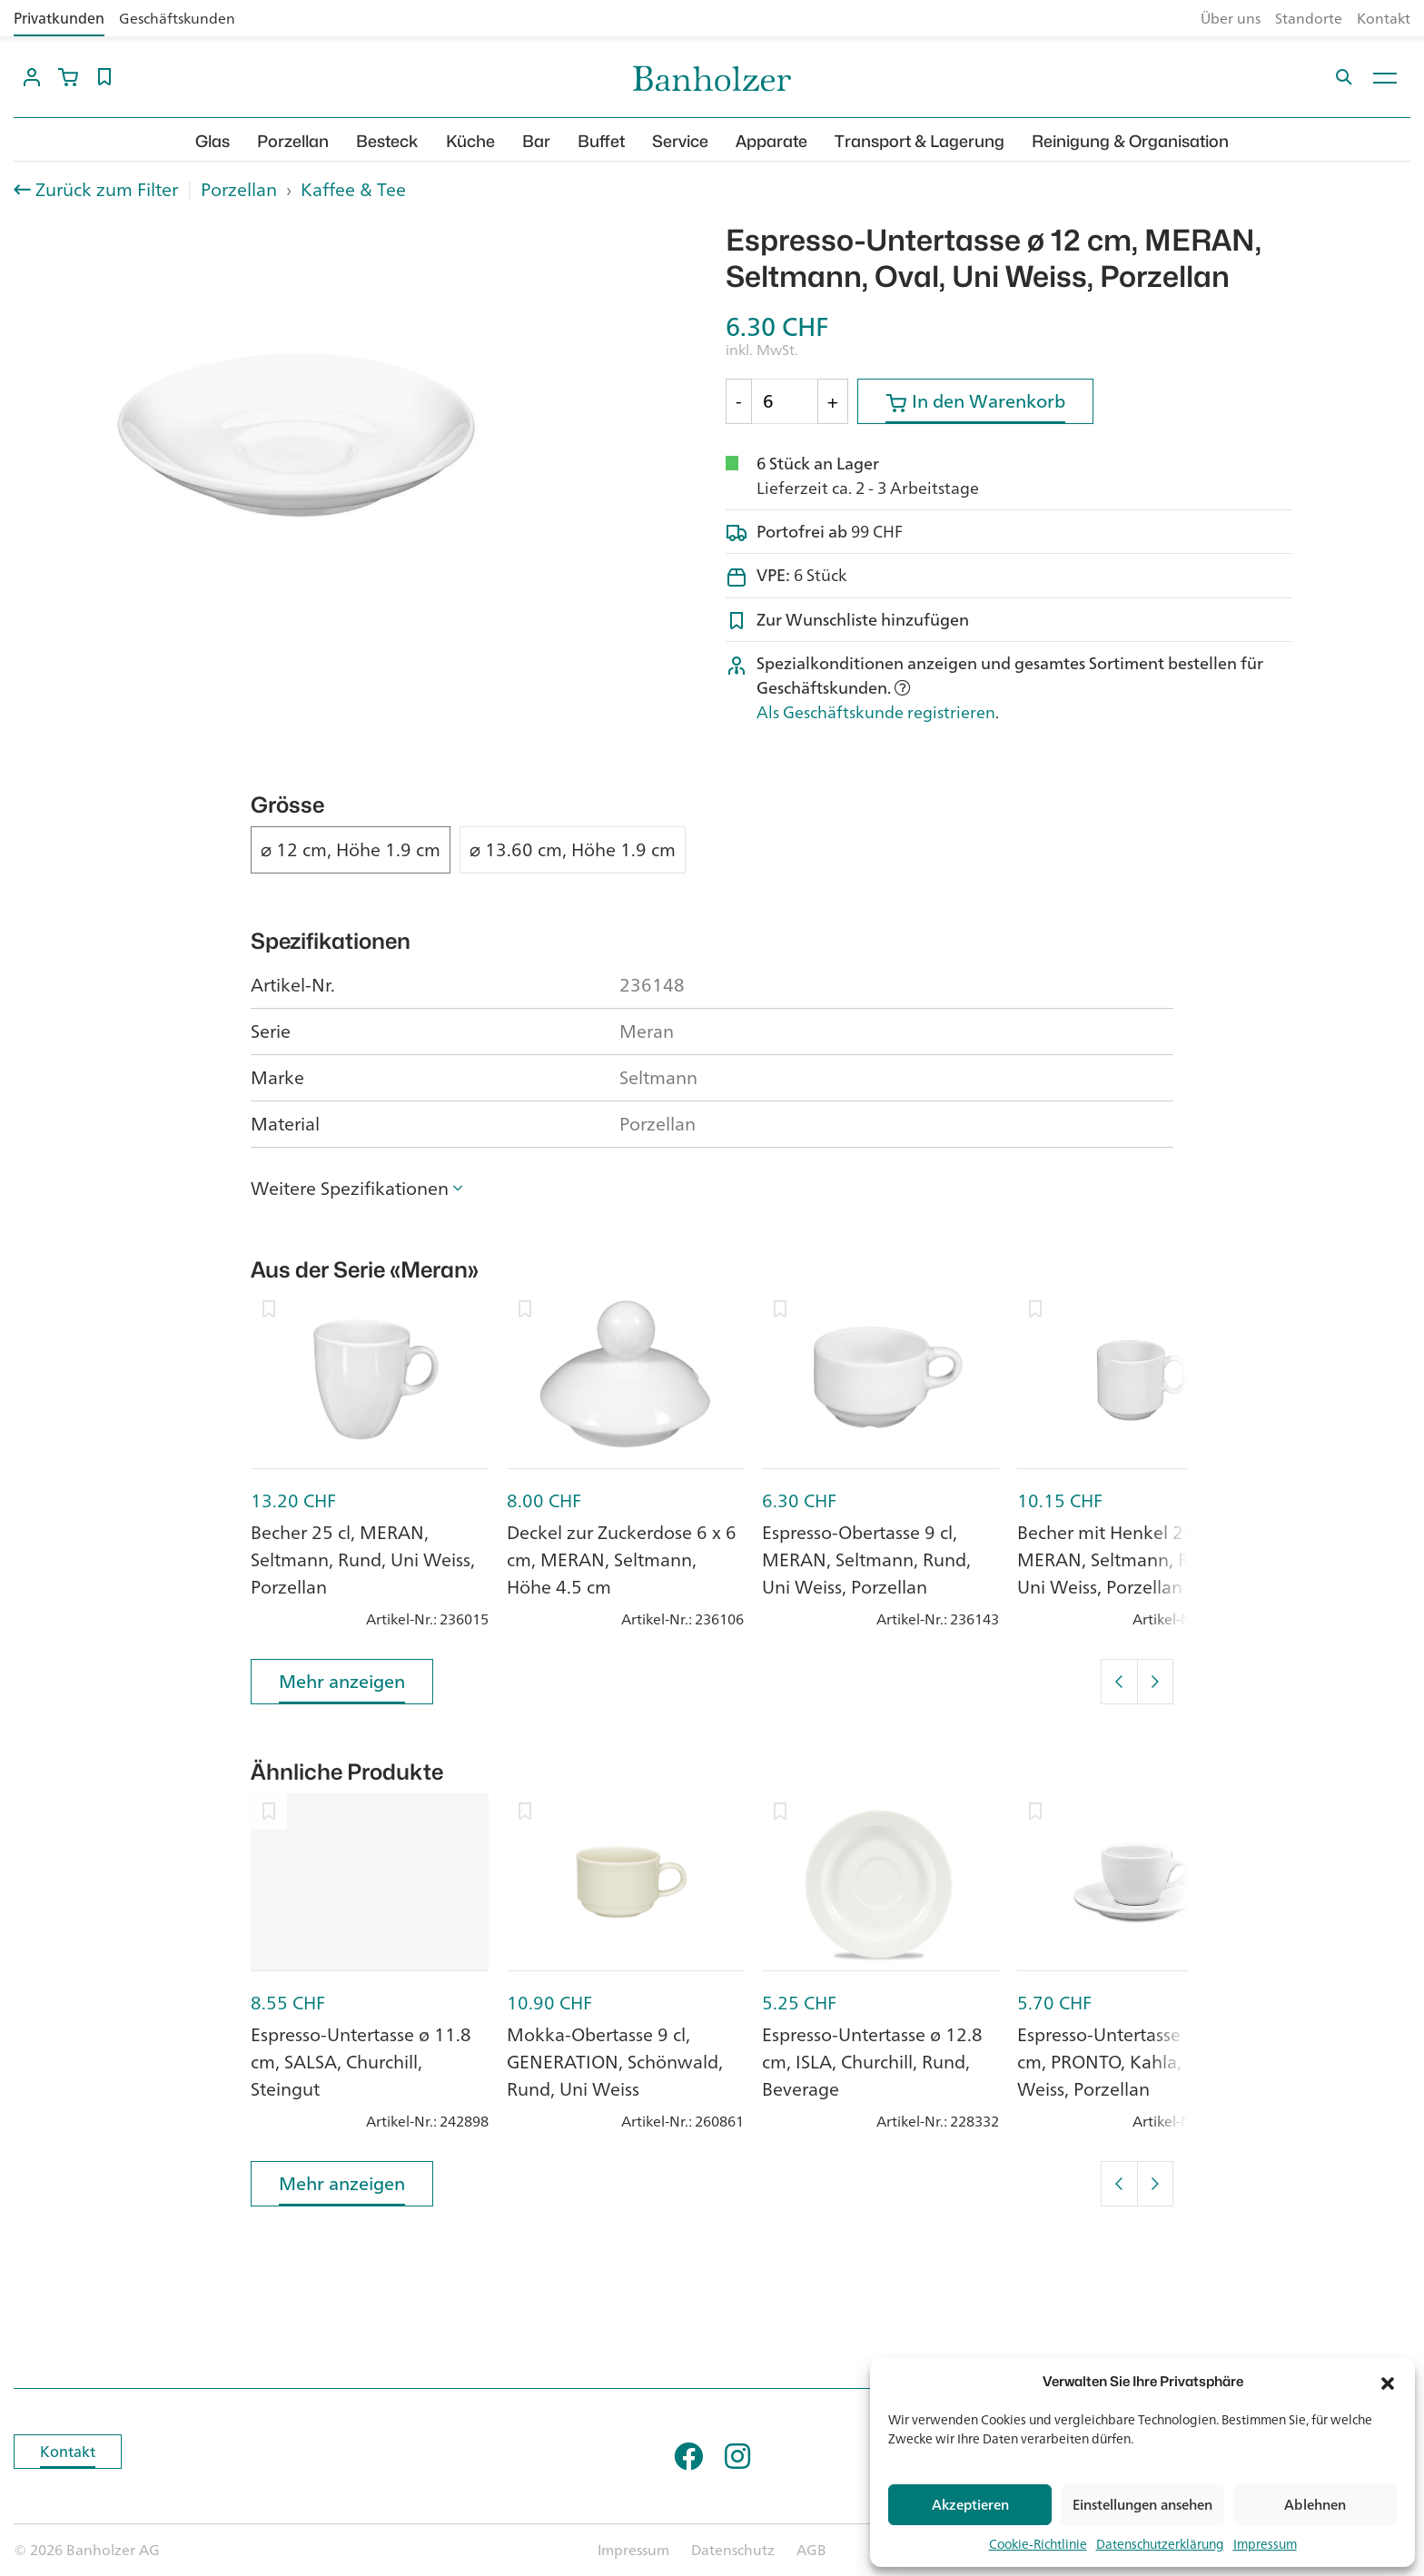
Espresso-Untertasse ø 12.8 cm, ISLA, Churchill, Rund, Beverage (872, 2061)
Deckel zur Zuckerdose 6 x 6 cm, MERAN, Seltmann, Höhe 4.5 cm (622, 1559)
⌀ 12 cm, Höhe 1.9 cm (350, 850)
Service (680, 141)
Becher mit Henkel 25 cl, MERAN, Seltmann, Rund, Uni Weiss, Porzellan (1121, 1559)
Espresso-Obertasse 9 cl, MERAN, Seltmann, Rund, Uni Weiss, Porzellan (866, 1559)
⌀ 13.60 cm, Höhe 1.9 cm (573, 850)
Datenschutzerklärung (1160, 2543)
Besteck (387, 141)
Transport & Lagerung (919, 141)
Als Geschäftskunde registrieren (875, 711)
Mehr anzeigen (342, 1684)
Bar (536, 141)
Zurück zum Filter (106, 189)
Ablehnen (1315, 2504)
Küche (470, 141)
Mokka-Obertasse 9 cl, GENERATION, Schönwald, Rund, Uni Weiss (615, 2061)
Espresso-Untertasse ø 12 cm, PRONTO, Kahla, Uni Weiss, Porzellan (1119, 2061)
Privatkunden (59, 18)
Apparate (771, 141)
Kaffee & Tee (353, 189)
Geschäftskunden (177, 18)
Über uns (1231, 18)
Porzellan (293, 141)
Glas (212, 141)
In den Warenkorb (975, 404)
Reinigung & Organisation (1130, 141)
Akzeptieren (970, 2504)
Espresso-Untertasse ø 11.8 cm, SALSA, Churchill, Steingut (361, 2061)
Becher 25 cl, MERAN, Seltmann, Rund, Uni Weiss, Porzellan (363, 1559)
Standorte (1308, 18)
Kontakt (1383, 18)
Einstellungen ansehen (1142, 2504)
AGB (811, 2549)
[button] (1388, 2382)
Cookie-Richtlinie (1038, 2543)
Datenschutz (733, 2549)
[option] (297, 434)
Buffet (601, 141)
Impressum (1265, 2543)
